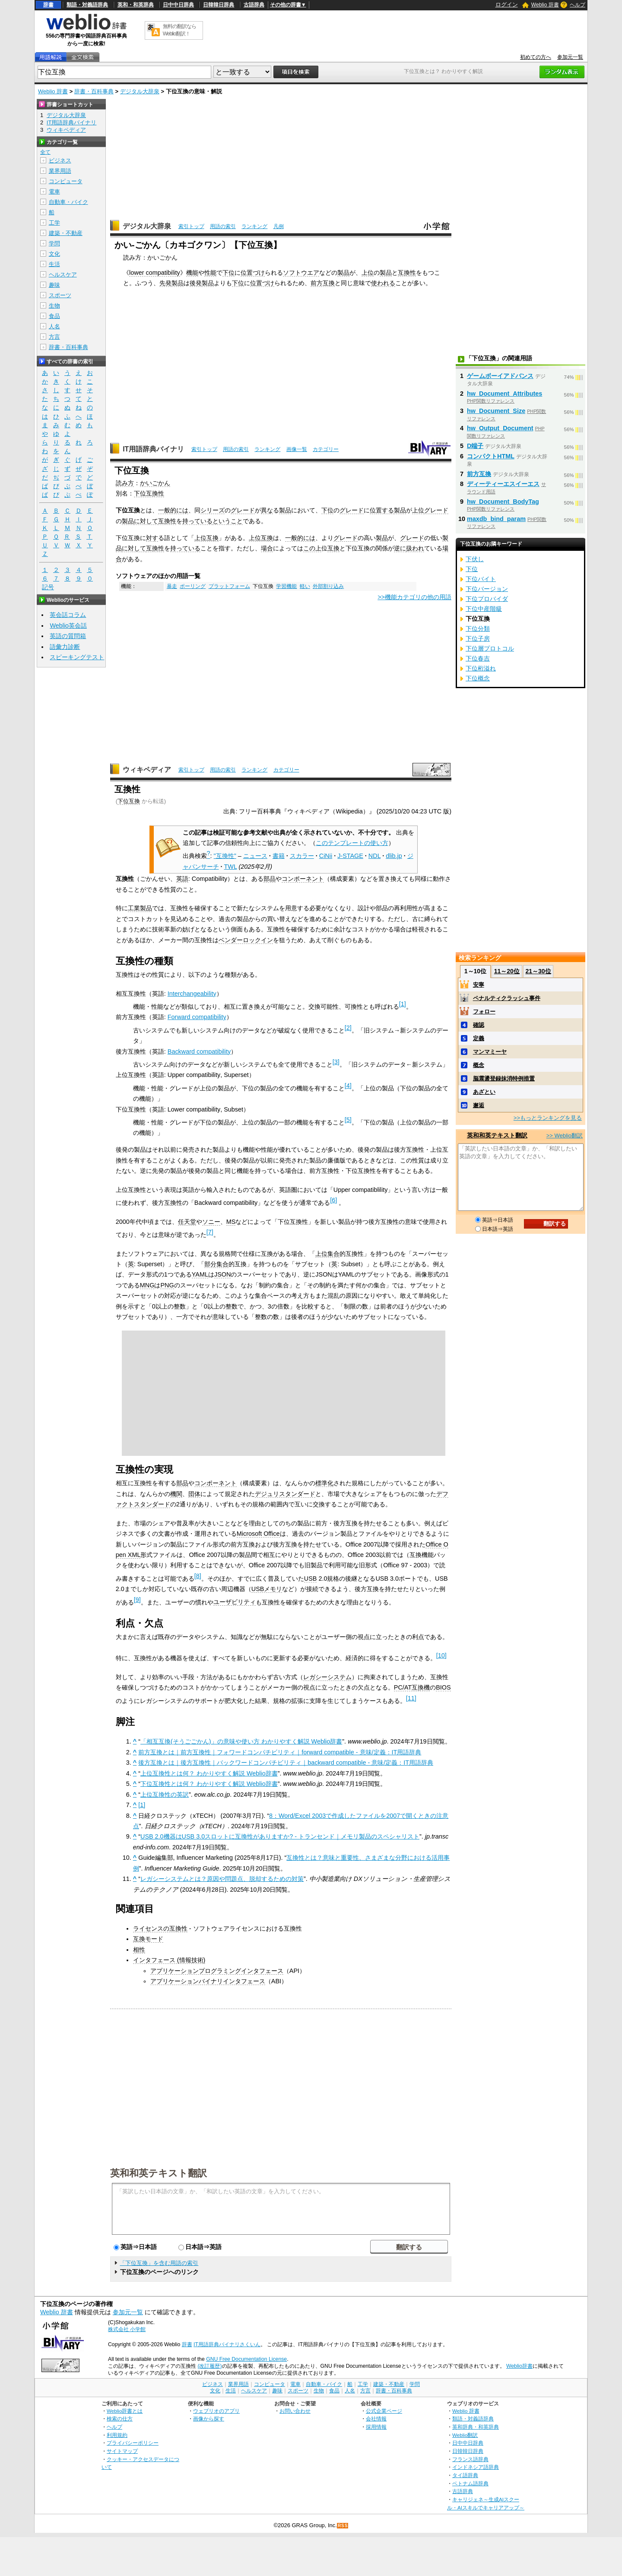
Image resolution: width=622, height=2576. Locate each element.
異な (267, 510)
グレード (243, 510)
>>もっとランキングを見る (548, 1118)
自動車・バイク (68, 202)
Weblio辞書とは (125, 2411)
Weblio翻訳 (465, 2435)
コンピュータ (66, 181)
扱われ (415, 548)
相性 (139, 1949)
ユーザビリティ (234, 1601)
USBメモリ (266, 1588)
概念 (478, 1065)
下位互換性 (149, 493)
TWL (230, 866)
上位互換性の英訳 (164, 1794)
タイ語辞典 (465, 2475)
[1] (141, 1804)
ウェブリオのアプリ (216, 2411)
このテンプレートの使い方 (352, 842)
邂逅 (478, 1105)
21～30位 (538, 971)
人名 (54, 326)
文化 (54, 254)
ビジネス (60, 160)
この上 (312, 548)
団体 (194, 1493)
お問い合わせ (295, 2411)
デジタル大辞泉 (139, 91)
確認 (478, 1025)
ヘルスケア (63, 274)
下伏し (475, 559)
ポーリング (193, 586)
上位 (368, 272)
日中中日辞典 (178, 5)
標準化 (324, 1483)
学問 (54, 243)
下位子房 (478, 638)
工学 (54, 222)
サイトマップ (122, 2451)
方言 (54, 337)
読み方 (125, 483)
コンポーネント (303, 878)
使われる (383, 283)
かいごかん (155, 483)
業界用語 (60, 171)
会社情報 (376, 2418)
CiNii (325, 855)
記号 (48, 587)
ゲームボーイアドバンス (500, 375)
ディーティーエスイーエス (503, 483)
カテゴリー (326, 449)
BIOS (443, 1687)
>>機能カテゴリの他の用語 (414, 597)
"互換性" (225, 855)
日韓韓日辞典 (218, 5)
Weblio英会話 (68, 625)
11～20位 (507, 971)
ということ (228, 521)
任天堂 (187, 1221)
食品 (54, 316)
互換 (333, 548)
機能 (192, 272)
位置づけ (253, 272)
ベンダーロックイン (246, 940)
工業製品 (140, 908)
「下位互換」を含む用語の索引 (159, 2263)
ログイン (506, 4)
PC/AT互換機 (412, 1687)
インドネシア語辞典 (475, 2467)
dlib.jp (394, 855)
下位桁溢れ (481, 668)
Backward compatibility (199, 1051)
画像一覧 (296, 449)
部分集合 (216, 1264)
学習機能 (286, 586)
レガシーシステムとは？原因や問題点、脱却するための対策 (222, 1878)
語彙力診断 (65, 646)
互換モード (148, 1938)
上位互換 (206, 537)
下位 (228, 272)
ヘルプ (577, 5)
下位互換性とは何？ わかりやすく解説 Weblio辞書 (209, 1783)
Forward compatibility (197, 1016)
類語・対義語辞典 (87, 5)
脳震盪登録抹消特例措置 (504, 1078)
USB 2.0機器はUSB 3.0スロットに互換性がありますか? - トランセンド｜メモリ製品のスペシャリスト (279, 1836)
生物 (54, 305)
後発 (196, 283)
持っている (197, 521)
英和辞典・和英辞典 (475, 2427)
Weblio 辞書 (545, 5)
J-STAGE (350, 855)
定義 (478, 1038)
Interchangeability (192, 993)
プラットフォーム (229, 586)
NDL (374, 855)
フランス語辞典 (470, 2459)
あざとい (484, 1092)
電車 (54, 191)
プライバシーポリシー (133, 2443)
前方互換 (323, 283)
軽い (305, 586)
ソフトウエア (301, 272)
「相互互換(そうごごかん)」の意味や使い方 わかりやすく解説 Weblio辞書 (241, 1741)
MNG (147, 1285)
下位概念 (478, 678)
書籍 (279, 855)
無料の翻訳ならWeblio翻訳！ (179, 30)
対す (152, 537)
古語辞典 (254, 5)
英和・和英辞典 (135, 5)
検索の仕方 (120, 2418)
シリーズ (212, 510)
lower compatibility (154, 272)
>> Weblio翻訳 (564, 1135)
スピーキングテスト (77, 657)
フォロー (484, 1011)
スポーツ (60, 295)
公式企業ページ (384, 2411)
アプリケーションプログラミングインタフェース (216, 1970)
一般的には (173, 510)
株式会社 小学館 (127, 2329)
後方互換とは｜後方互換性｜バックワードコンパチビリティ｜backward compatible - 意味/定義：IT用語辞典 (285, 1762)
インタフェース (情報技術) (169, 1960)
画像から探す (208, 2418)
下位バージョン (487, 588)
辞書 (48, 5)
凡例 (278, 226)
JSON (222, 1274)
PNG (167, 1285)
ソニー (211, 1221)
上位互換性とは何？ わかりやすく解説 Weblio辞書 (209, 1773)
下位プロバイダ (487, 598)
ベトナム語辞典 (470, 2483)
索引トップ (191, 226)
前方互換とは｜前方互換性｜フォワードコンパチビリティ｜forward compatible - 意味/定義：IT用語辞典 (279, 1752)
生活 (54, 264)
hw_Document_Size (496, 410)
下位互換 (128, 801)
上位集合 (327, 1253)
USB (310, 1578)
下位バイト (481, 578)
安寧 (478, 984)
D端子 (475, 445)
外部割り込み (328, 586)
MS (231, 1221)
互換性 (407, 272)
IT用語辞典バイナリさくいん (227, 2344)
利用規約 (117, 2435)
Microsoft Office (258, 1533)
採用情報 (376, 2427)
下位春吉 (478, 658)
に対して (146, 521)
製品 (343, 272)
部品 (269, 878)
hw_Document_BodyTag (503, 501)
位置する (382, 510)
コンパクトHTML (490, 456)
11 (411, 1698)
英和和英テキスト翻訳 (158, 2172)
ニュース (255, 855)
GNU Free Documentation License (246, 2359)
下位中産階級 (484, 608)
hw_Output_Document (500, 428)
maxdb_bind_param (496, 518)
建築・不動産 (66, 233)
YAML (200, 1274)
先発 (165, 283)
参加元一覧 (570, 57)
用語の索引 (223, 226)
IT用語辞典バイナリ (153, 449)
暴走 (172, 586)
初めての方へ (535, 57)
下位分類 (478, 628)
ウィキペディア (147, 769)
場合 (267, 548)
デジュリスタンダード (285, 1493)
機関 (176, 1493)
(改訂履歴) (209, 2366)
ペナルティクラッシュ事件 (506, 998)
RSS (343, 2525)
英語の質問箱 (68, 635)
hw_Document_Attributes (504, 393)
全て (45, 152)
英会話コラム (68, 614)
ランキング (254, 226)
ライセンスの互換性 (160, 1928)
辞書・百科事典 (94, 91)
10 (441, 1655)
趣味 (54, 285)
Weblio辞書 (519, 2366)
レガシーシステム (327, 1677)
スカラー (302, 855)
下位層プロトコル (490, 648)
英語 (182, 878)
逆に (400, 548)
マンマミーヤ (490, 1051)
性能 (210, 272)
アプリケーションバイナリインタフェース (207, 1981)
